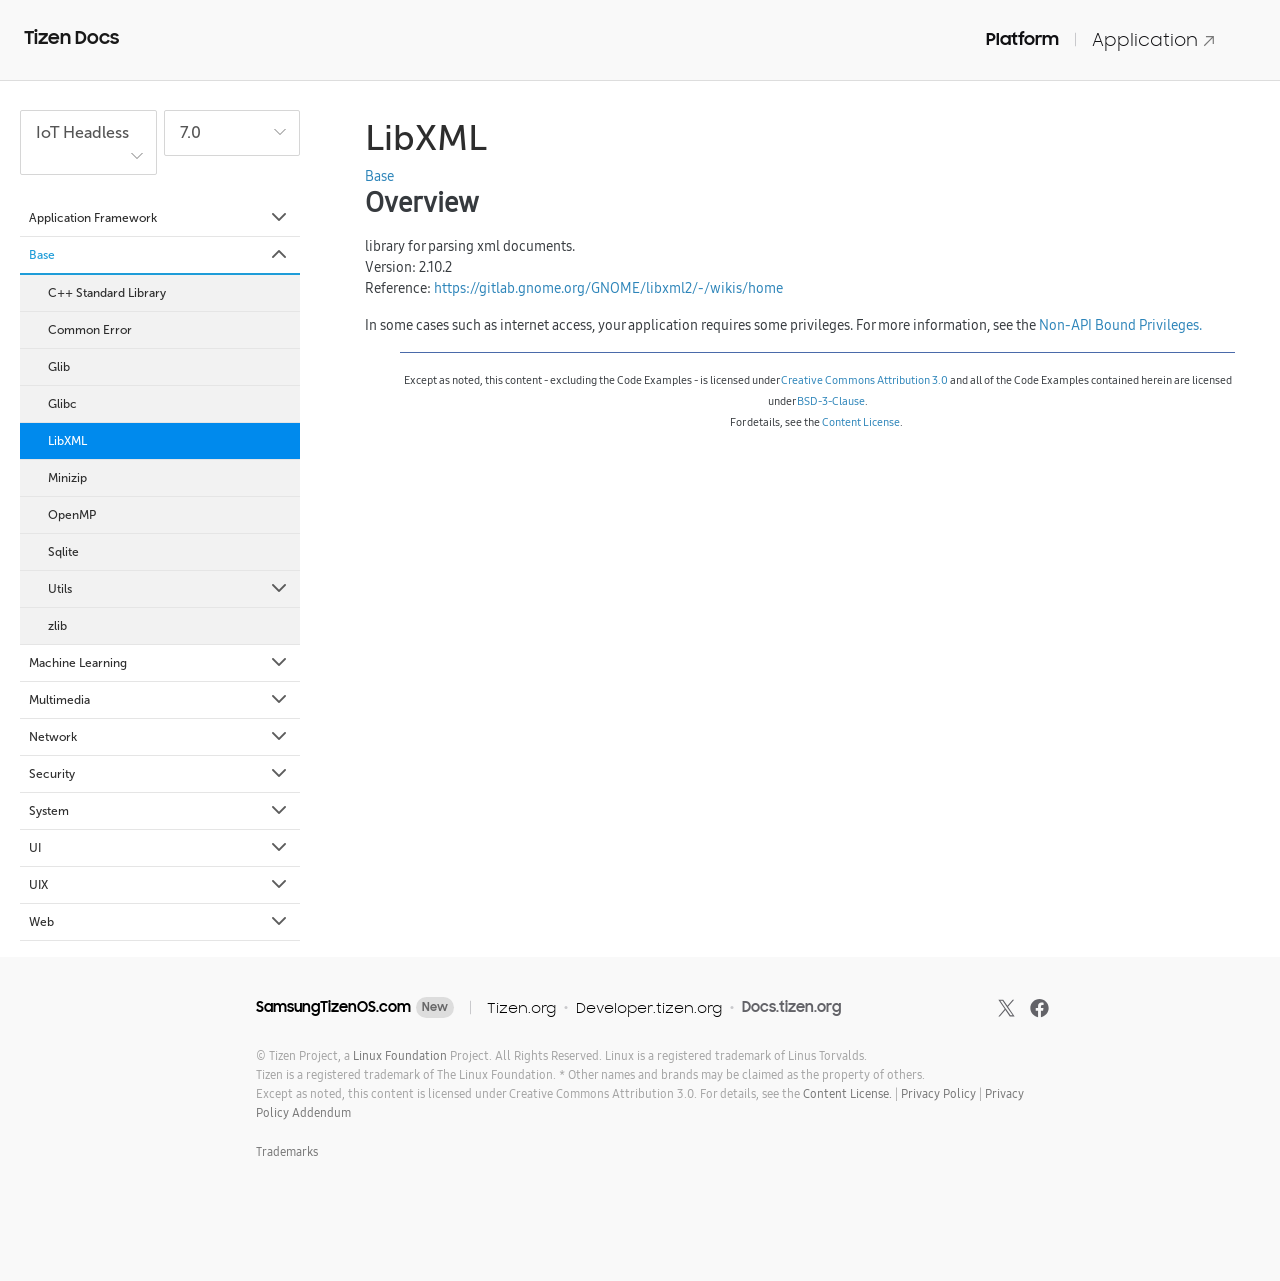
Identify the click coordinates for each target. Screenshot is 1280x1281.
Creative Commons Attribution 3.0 (864, 380)
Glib (59, 367)
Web (159, 922)
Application (1154, 39)
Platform (1022, 39)
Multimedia (159, 700)
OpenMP (72, 515)
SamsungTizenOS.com (333, 1007)
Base (159, 255)
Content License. (847, 1093)
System (159, 811)
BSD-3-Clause (831, 401)
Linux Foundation (400, 1055)
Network (159, 737)
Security (159, 774)
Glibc (62, 404)
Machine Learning (159, 663)
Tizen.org (521, 1007)
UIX (159, 885)
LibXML (67, 441)
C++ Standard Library (107, 293)
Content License (861, 422)
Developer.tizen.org (649, 1007)
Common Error (90, 330)
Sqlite (63, 552)
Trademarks (287, 1151)
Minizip (67, 478)
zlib (57, 626)
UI (159, 848)
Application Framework (159, 218)
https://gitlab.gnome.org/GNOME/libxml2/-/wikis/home (608, 288)
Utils (169, 589)
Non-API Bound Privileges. (1120, 325)
